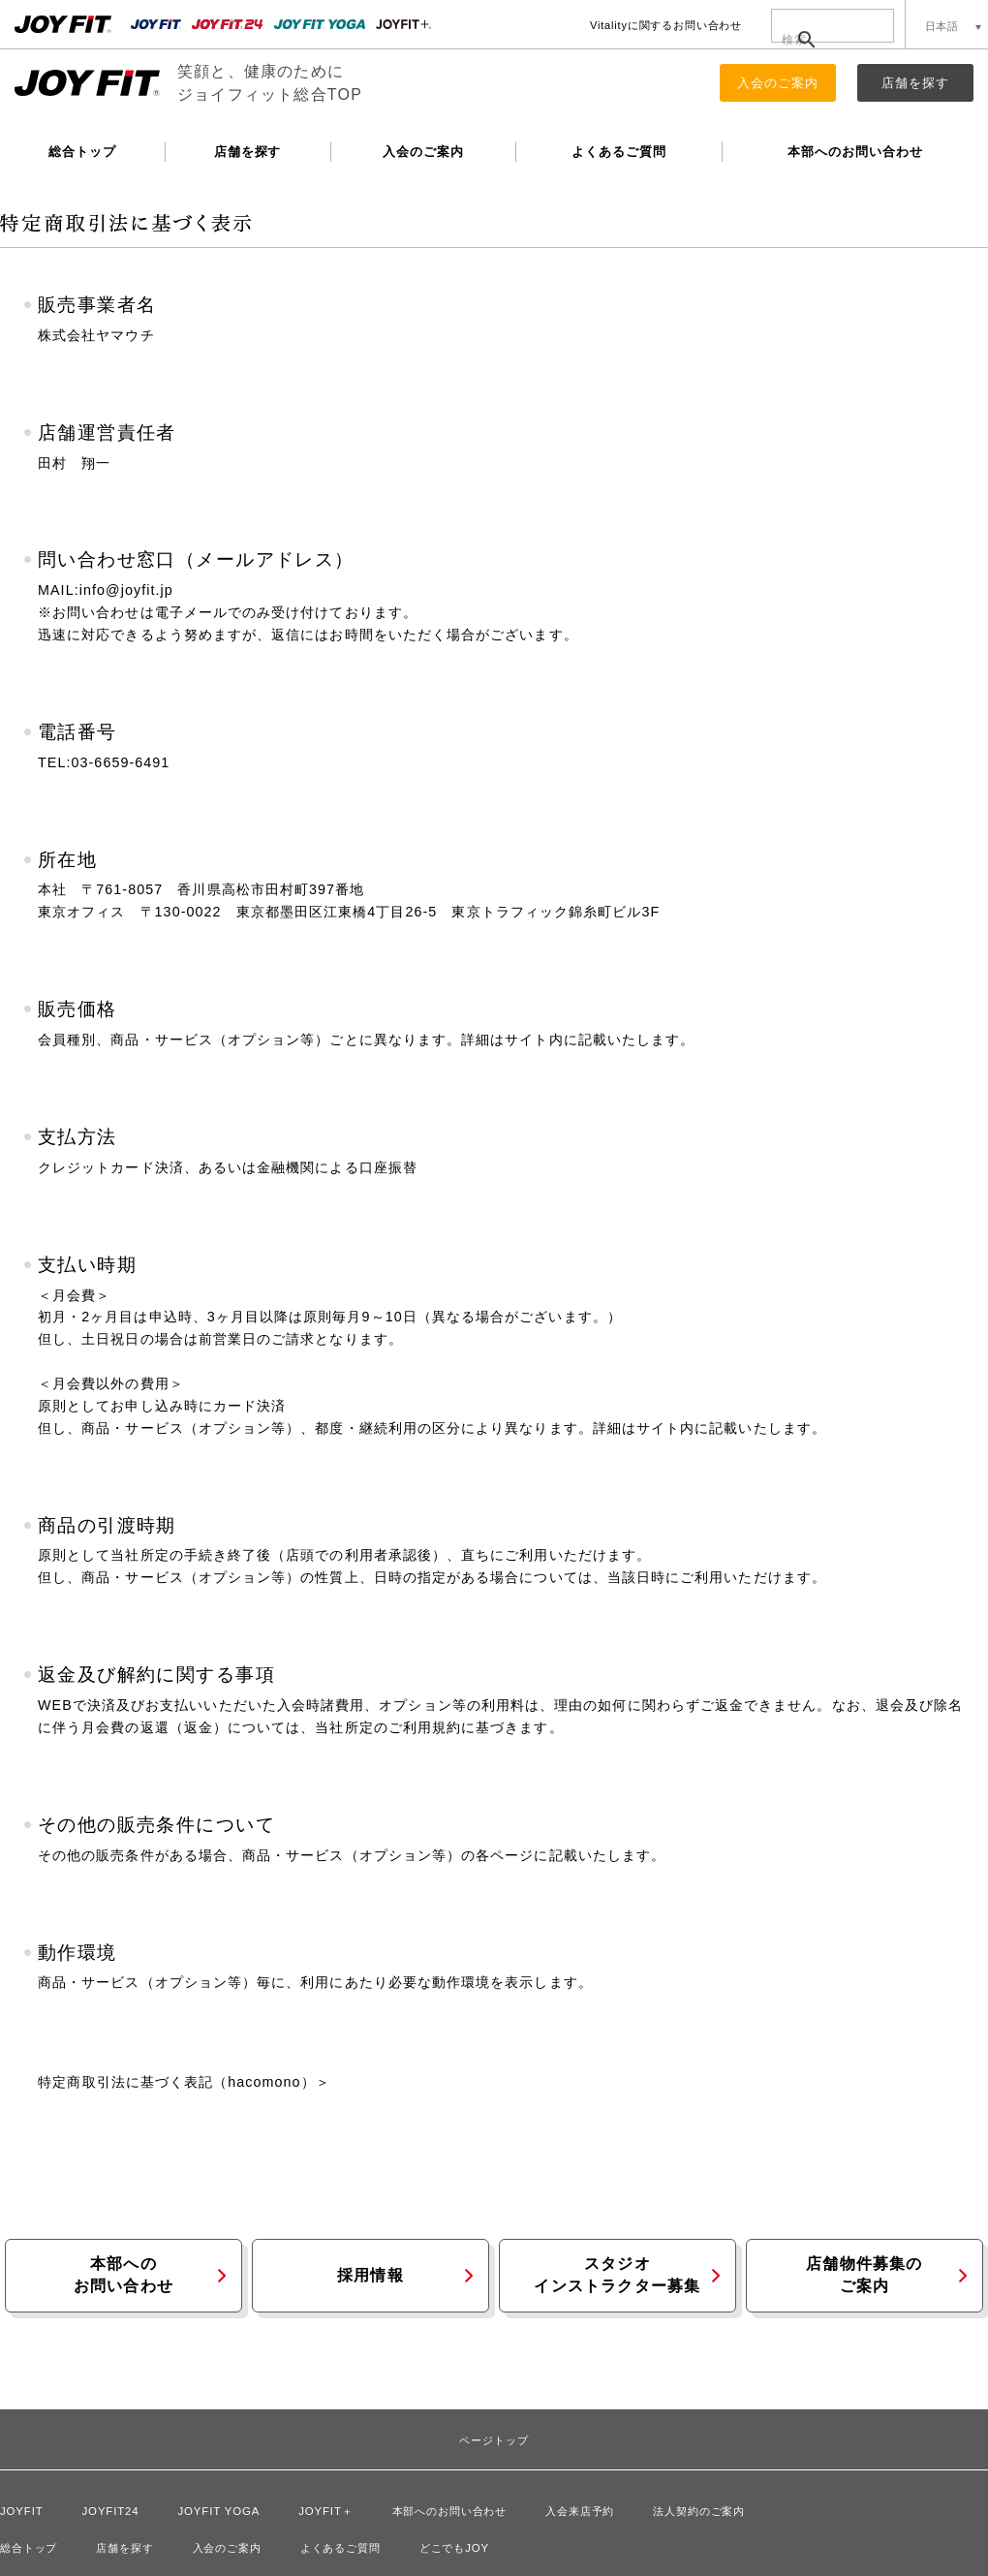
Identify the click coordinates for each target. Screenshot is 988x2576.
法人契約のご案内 (699, 2511)
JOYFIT (22, 2511)
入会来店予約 (579, 2511)
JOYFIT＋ (325, 2511)
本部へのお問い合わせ (855, 151)
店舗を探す (915, 83)
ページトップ (493, 2441)
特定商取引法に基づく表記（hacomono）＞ (183, 2082)
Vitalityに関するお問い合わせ (666, 25)
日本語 (942, 26)
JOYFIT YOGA (219, 2511)
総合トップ (82, 151)
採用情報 (370, 2275)
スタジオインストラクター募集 (617, 2274)
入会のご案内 (777, 83)
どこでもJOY (454, 2548)
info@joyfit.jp (126, 590)
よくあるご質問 (618, 151)
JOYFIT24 (110, 2511)
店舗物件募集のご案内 (864, 2274)
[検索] (821, 40)
